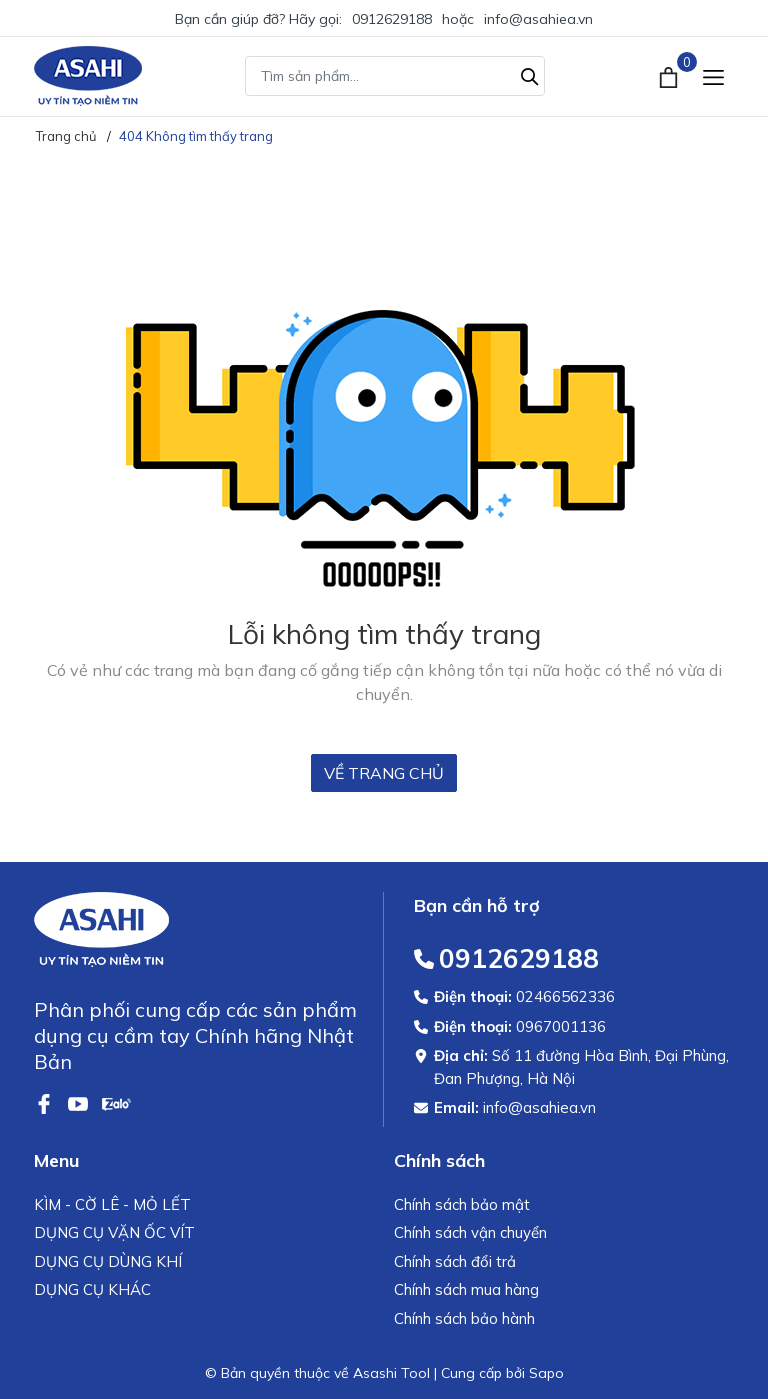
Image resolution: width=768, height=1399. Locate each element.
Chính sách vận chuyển (470, 1232)
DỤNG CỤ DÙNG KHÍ (108, 1261)
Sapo (546, 1373)
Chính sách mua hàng (466, 1289)
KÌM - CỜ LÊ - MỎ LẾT (112, 1204)
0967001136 (561, 1026)
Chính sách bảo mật (462, 1204)
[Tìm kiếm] (530, 74)
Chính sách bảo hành (464, 1318)
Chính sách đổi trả (455, 1261)
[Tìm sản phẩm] (395, 76)
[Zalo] (116, 1102)
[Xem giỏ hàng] (670, 76)
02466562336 (565, 996)
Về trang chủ (384, 773)
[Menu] (713, 76)
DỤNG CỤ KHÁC (92, 1289)
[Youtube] (80, 1102)
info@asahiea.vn (538, 19)
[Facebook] (46, 1102)
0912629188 (392, 19)
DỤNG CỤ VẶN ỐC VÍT (114, 1232)
